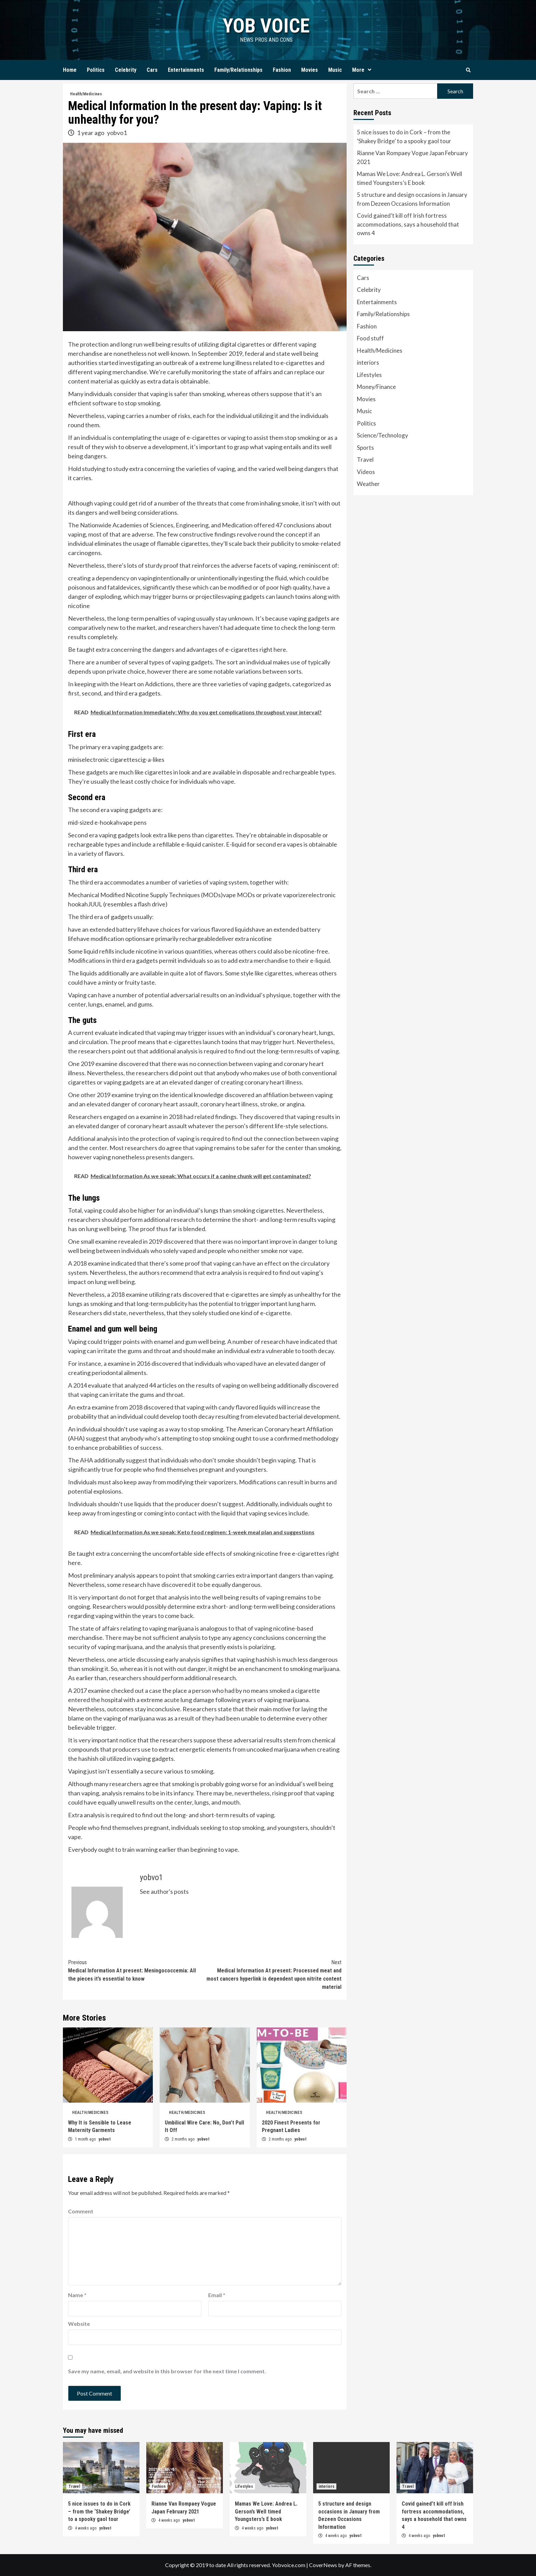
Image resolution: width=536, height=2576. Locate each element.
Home (70, 70)
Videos (366, 471)
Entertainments (186, 70)
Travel (365, 459)
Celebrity (125, 70)
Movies (309, 70)
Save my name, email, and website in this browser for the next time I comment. (167, 2371)
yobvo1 (117, 132)
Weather (368, 483)
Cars (152, 70)
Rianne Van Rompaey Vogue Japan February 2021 (412, 157)
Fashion (282, 70)
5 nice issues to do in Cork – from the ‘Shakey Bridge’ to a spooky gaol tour (404, 137)
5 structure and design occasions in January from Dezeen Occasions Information (412, 199)
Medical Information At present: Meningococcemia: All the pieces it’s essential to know (136, 1970)
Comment (80, 2211)
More (363, 70)
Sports (365, 447)
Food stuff (370, 338)
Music (335, 70)
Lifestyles (369, 374)
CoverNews (323, 2565)
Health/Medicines (86, 94)
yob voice (266, 25)
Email (216, 2295)
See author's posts (164, 1891)
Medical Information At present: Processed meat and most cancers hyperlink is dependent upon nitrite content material (273, 1974)
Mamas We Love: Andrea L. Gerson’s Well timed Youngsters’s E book (409, 178)
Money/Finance (376, 386)
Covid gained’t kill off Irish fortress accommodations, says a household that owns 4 (408, 224)
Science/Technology (382, 435)
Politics (96, 70)
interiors (368, 362)
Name (77, 2295)
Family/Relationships (238, 70)
